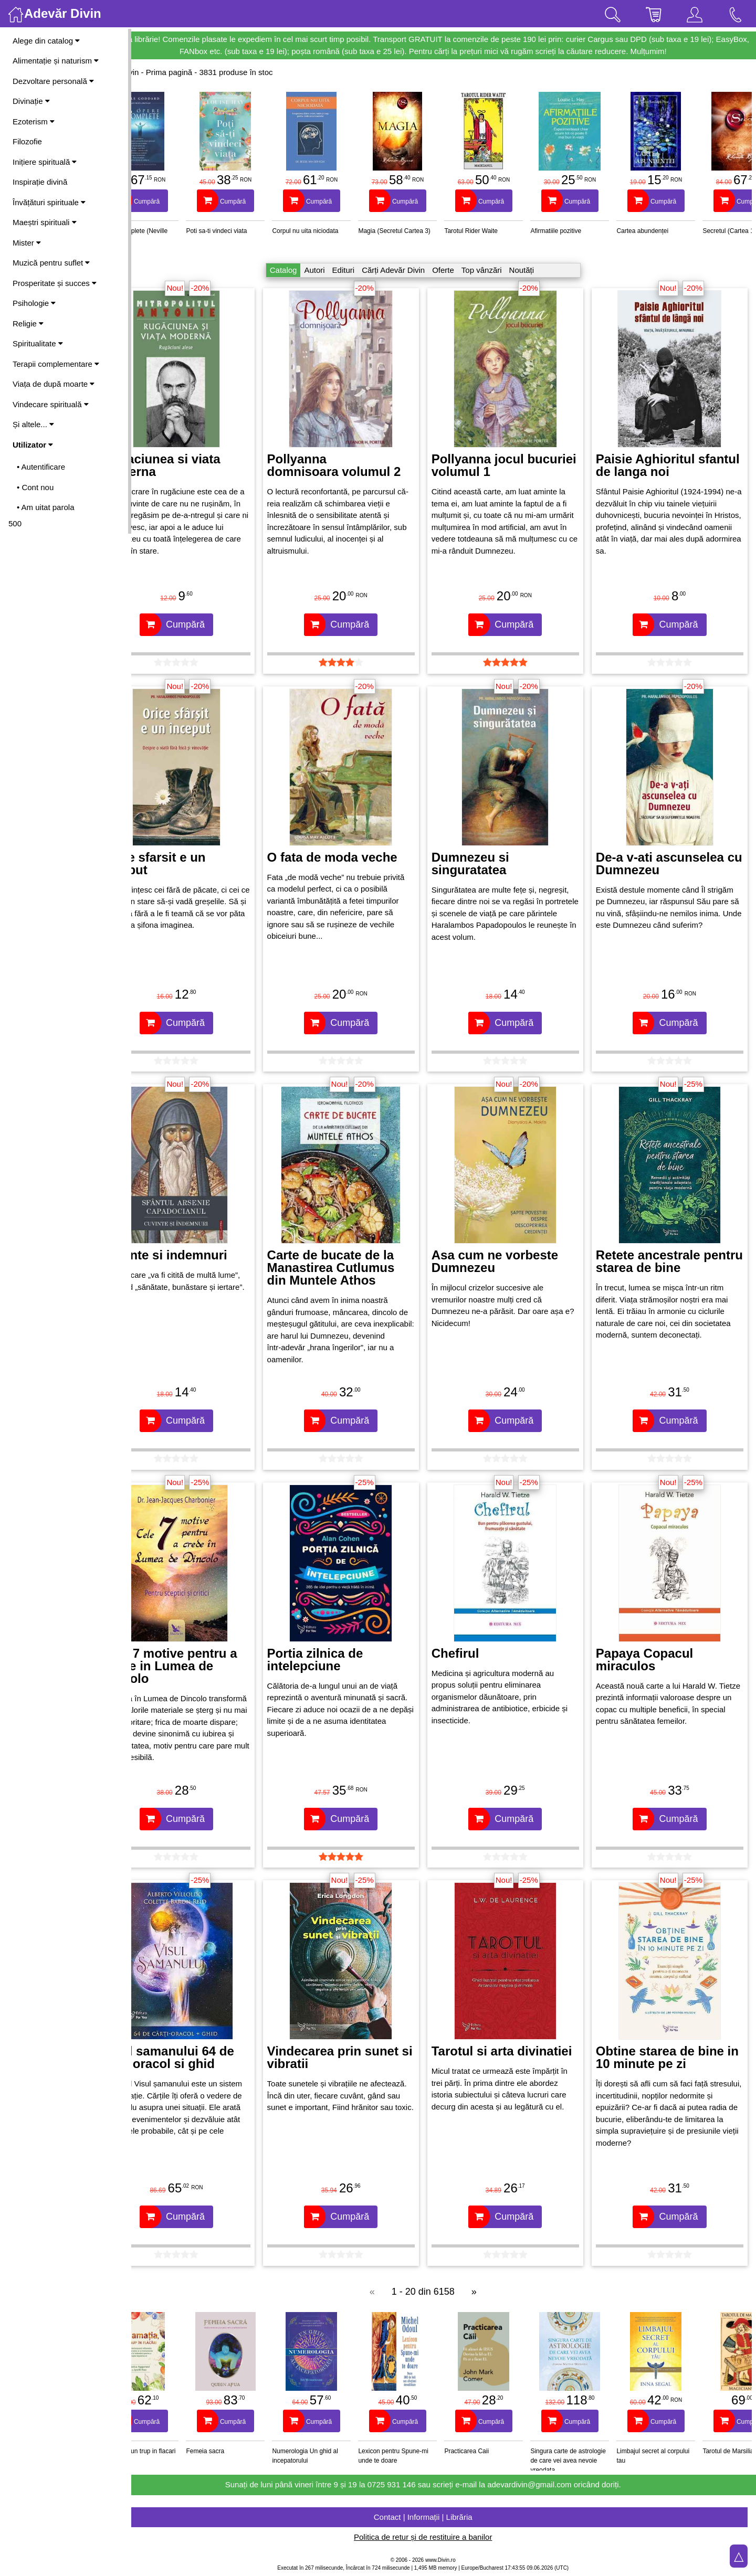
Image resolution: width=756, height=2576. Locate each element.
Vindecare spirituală (51, 404)
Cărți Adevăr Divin (413, 270)
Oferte (464, 270)
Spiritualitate (38, 343)
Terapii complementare (56, 363)
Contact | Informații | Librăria (443, 2517)
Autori (335, 270)
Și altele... (33, 424)
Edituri (364, 270)
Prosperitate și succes (55, 283)
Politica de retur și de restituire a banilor (443, 2536)
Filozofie (27, 141)
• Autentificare (41, 466)
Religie (28, 323)
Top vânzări (502, 270)
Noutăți (542, 270)
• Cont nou (35, 487)
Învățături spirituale (49, 202)
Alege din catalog (46, 40)
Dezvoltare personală (53, 81)
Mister (27, 242)
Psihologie (34, 303)
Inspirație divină (40, 181)
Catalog (304, 270)
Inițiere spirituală (45, 161)
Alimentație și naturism (56, 60)
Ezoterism (34, 121)
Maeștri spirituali (45, 222)
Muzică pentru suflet (51, 262)
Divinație (31, 101)
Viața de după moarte (53, 383)
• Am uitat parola (45, 507)
